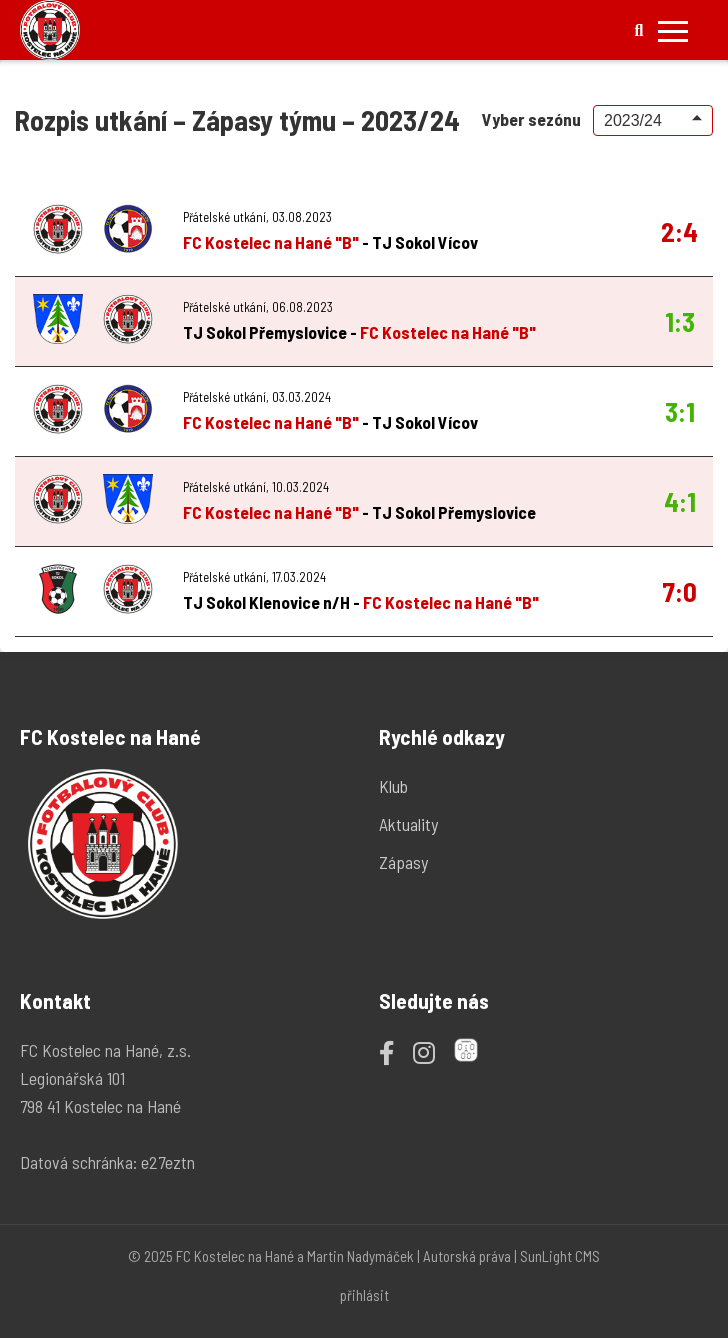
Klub (393, 786)
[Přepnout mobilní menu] (673, 31)
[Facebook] (386, 1052)
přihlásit (364, 1295)
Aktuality (408, 824)
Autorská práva (467, 1256)
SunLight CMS (560, 1256)
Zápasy (403, 862)
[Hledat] (639, 31)
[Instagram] (424, 1052)
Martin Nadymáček (360, 1256)
